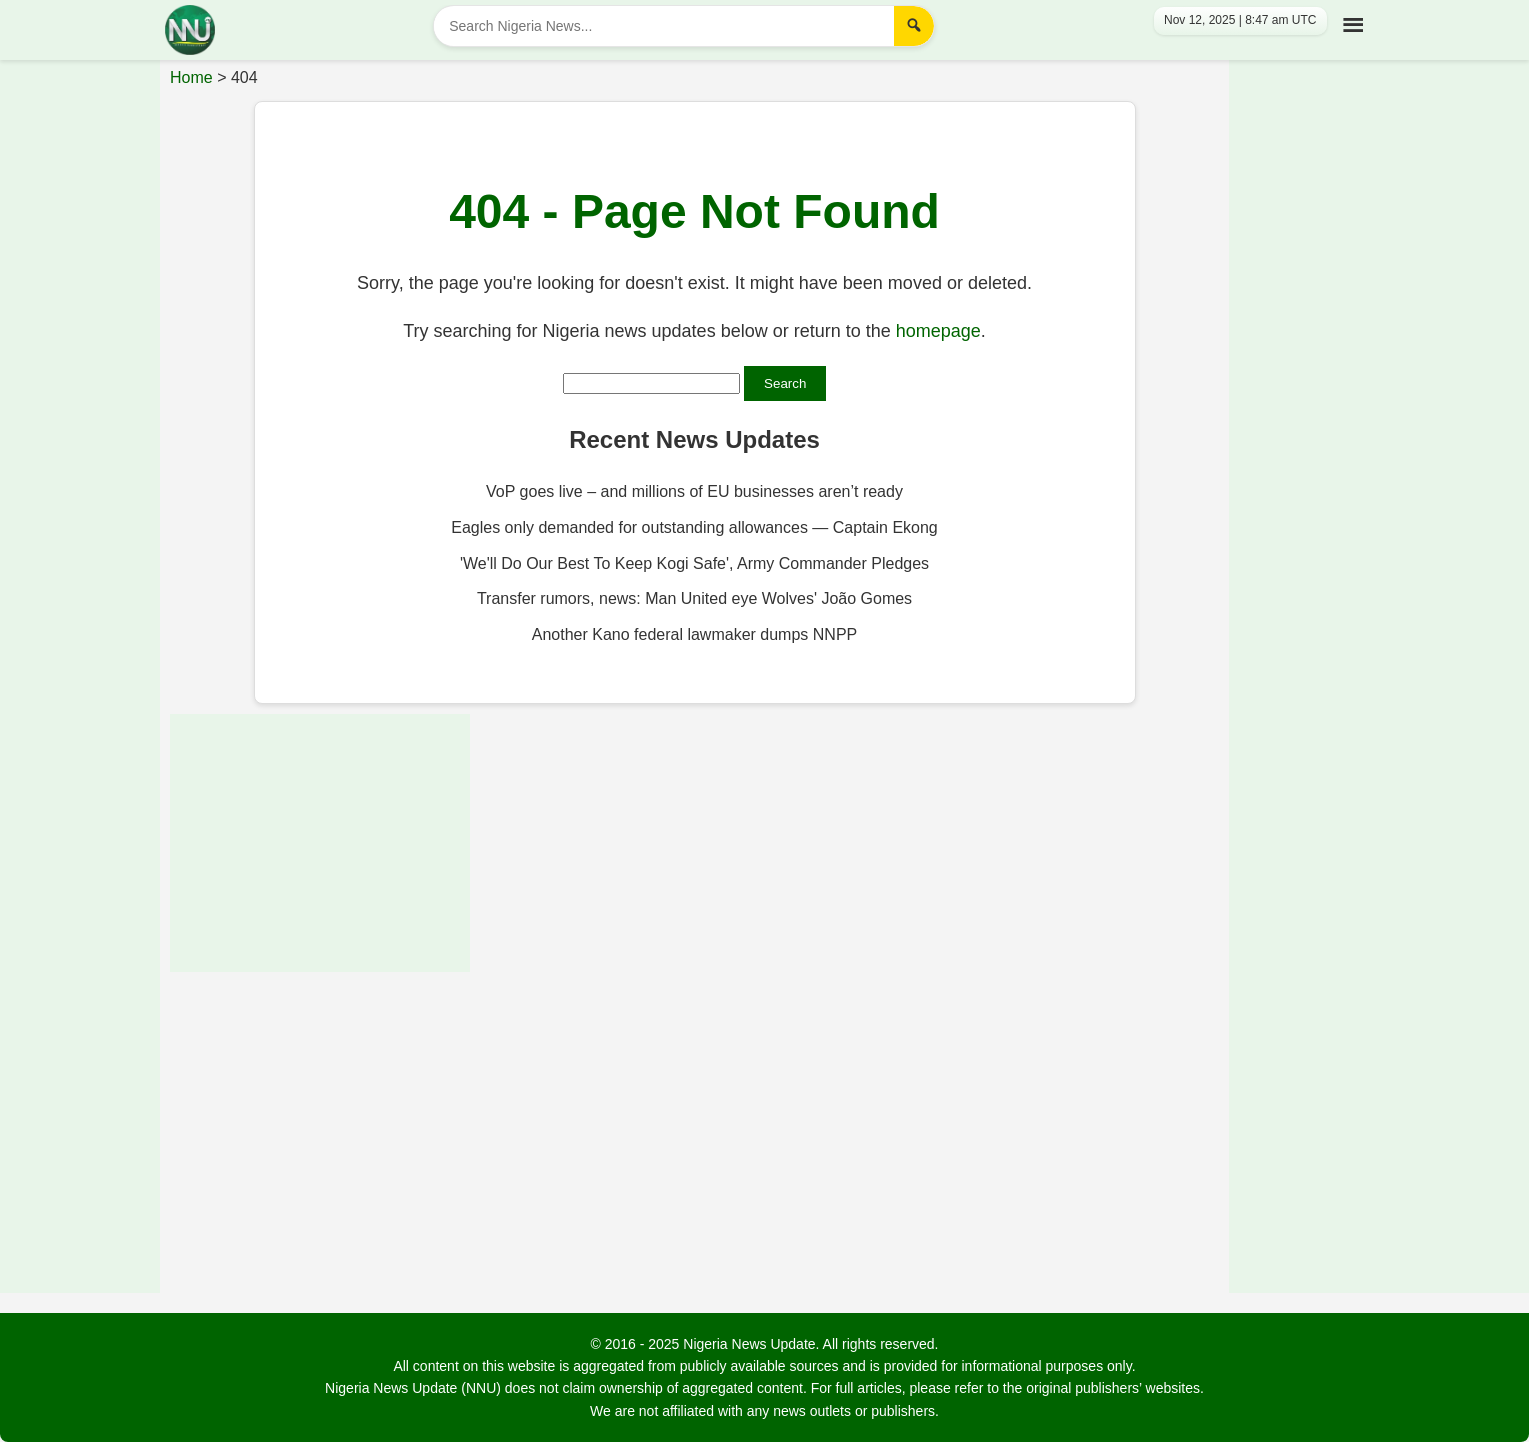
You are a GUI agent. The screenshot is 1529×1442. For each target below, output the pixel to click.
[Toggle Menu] (1349, 21)
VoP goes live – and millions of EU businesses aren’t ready (694, 491)
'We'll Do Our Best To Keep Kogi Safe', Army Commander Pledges (694, 563)
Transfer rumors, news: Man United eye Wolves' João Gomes (694, 598)
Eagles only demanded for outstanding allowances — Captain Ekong (694, 527)
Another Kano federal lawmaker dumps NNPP (695, 634)
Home (191, 77)
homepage (938, 331)
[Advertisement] (80, 355)
